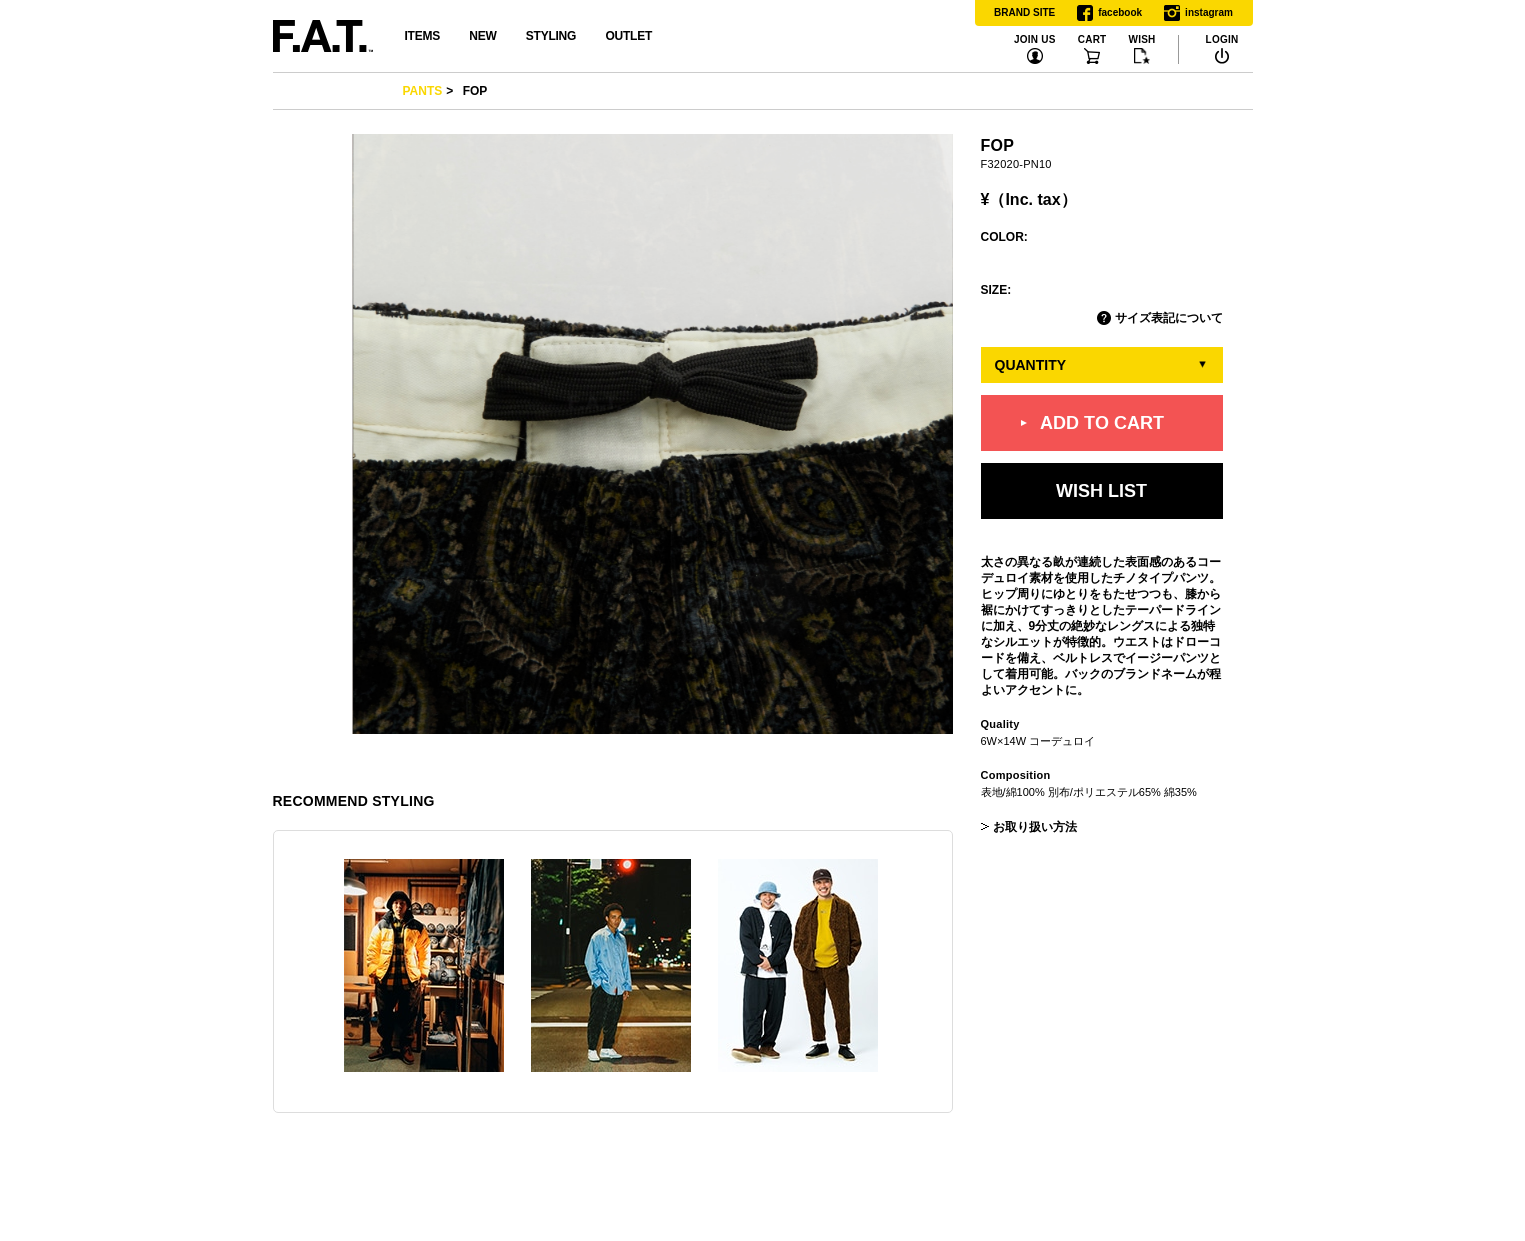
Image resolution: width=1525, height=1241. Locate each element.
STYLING (551, 36)
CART (1092, 40)
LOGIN (1222, 40)
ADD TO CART (1102, 422)
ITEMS (422, 36)
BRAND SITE (1024, 12)
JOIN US (1035, 40)
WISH (1141, 40)
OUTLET (628, 36)
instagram (1198, 13)
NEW (482, 36)
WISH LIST (1101, 490)
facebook (1109, 13)
